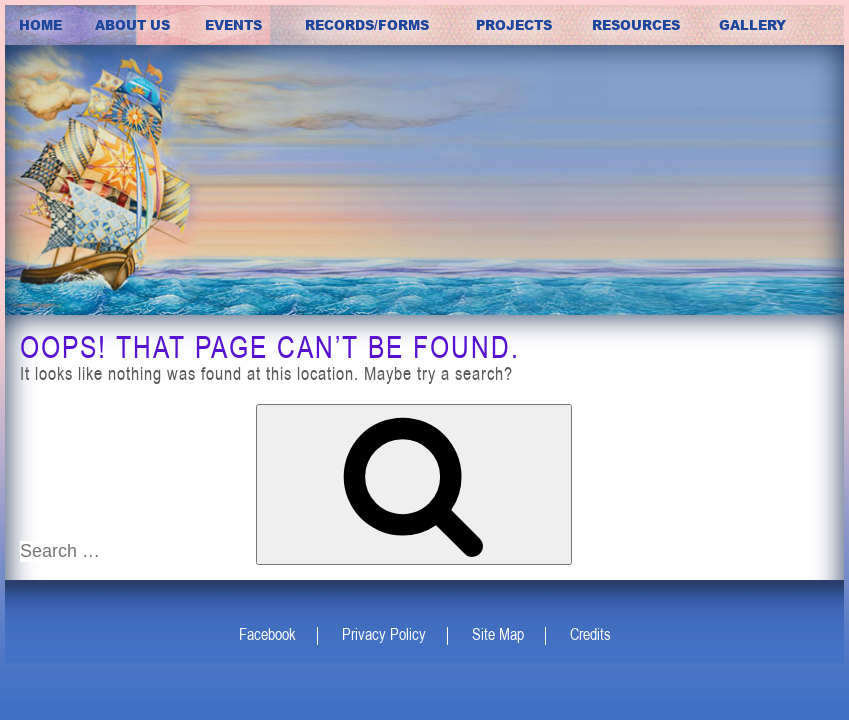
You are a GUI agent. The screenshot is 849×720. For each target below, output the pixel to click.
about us (132, 25)
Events (233, 25)
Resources (636, 25)
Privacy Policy (384, 634)
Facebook (267, 634)
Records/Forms (367, 25)
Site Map (498, 634)
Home (40, 25)
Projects (514, 25)
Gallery (752, 25)
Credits (590, 634)
